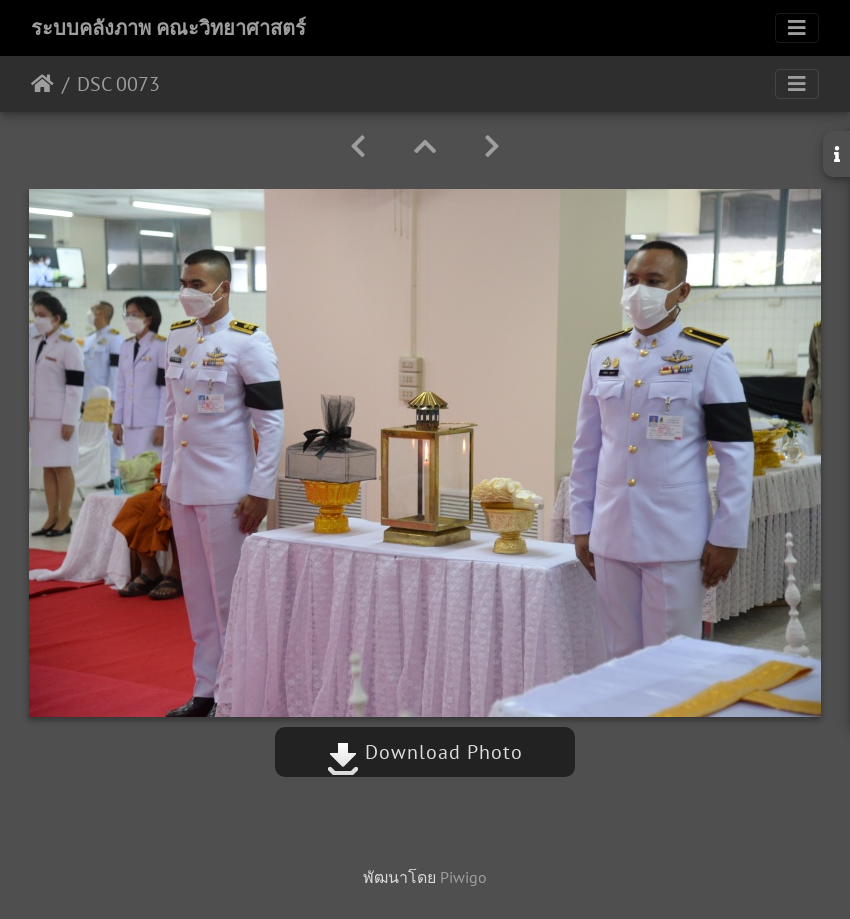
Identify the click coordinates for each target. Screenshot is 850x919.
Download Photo (425, 752)
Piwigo (463, 877)
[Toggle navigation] (797, 28)
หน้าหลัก (42, 84)
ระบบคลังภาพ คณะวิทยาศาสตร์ (168, 28)
